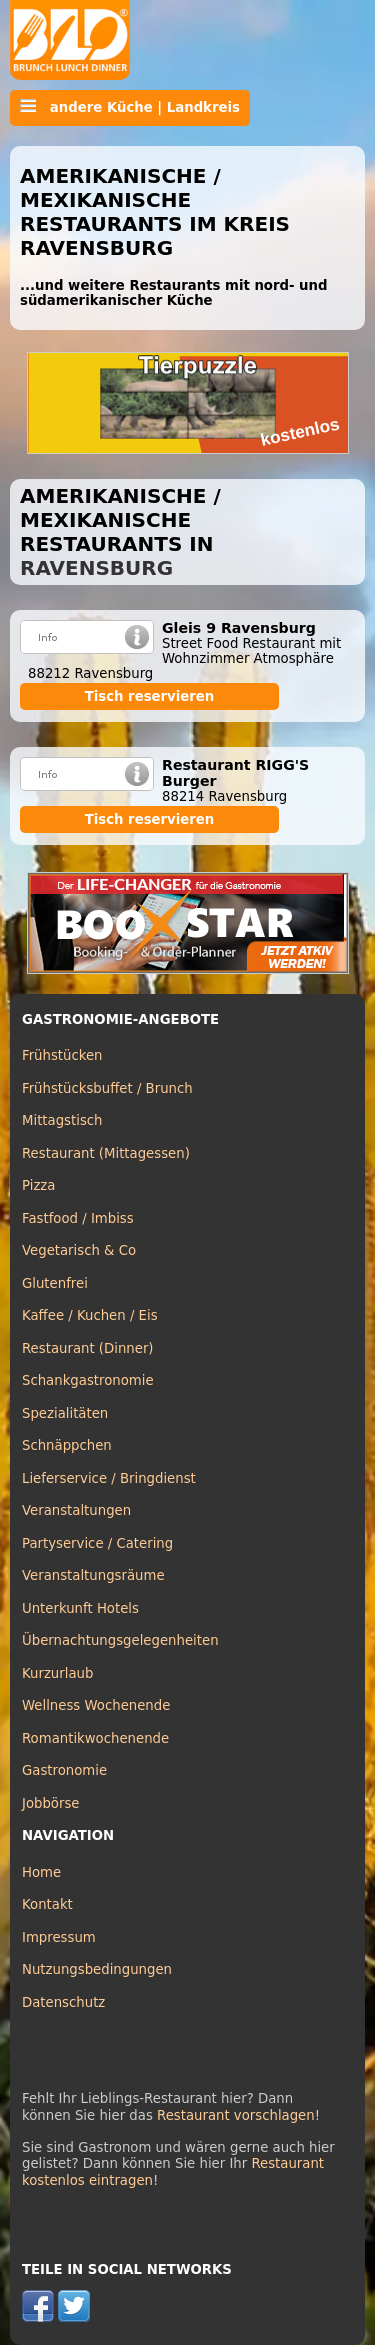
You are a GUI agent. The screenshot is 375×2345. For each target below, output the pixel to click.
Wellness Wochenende (96, 1705)
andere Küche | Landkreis (130, 107)
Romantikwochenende (95, 1738)
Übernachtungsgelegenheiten (120, 1640)
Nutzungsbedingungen (97, 1969)
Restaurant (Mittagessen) (106, 1153)
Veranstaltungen (76, 1510)
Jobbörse (51, 1803)
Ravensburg (96, 568)
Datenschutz (63, 2002)
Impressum (59, 1937)
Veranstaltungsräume (93, 1575)
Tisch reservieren (150, 696)
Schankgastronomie (88, 1380)
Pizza (38, 1185)
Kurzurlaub (57, 1673)
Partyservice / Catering (97, 1543)
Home (41, 1872)
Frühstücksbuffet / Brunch (107, 1088)
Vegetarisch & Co (79, 1250)
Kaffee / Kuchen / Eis (90, 1315)
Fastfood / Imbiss (78, 1218)
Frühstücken (62, 1055)
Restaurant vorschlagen (236, 2115)
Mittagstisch (62, 1120)
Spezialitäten (65, 1413)
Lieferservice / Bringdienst (109, 1478)
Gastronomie (64, 1770)
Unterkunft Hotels (80, 1608)
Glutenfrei (55, 1283)
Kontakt (47, 1904)
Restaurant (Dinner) (88, 1348)
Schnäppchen (67, 1445)
